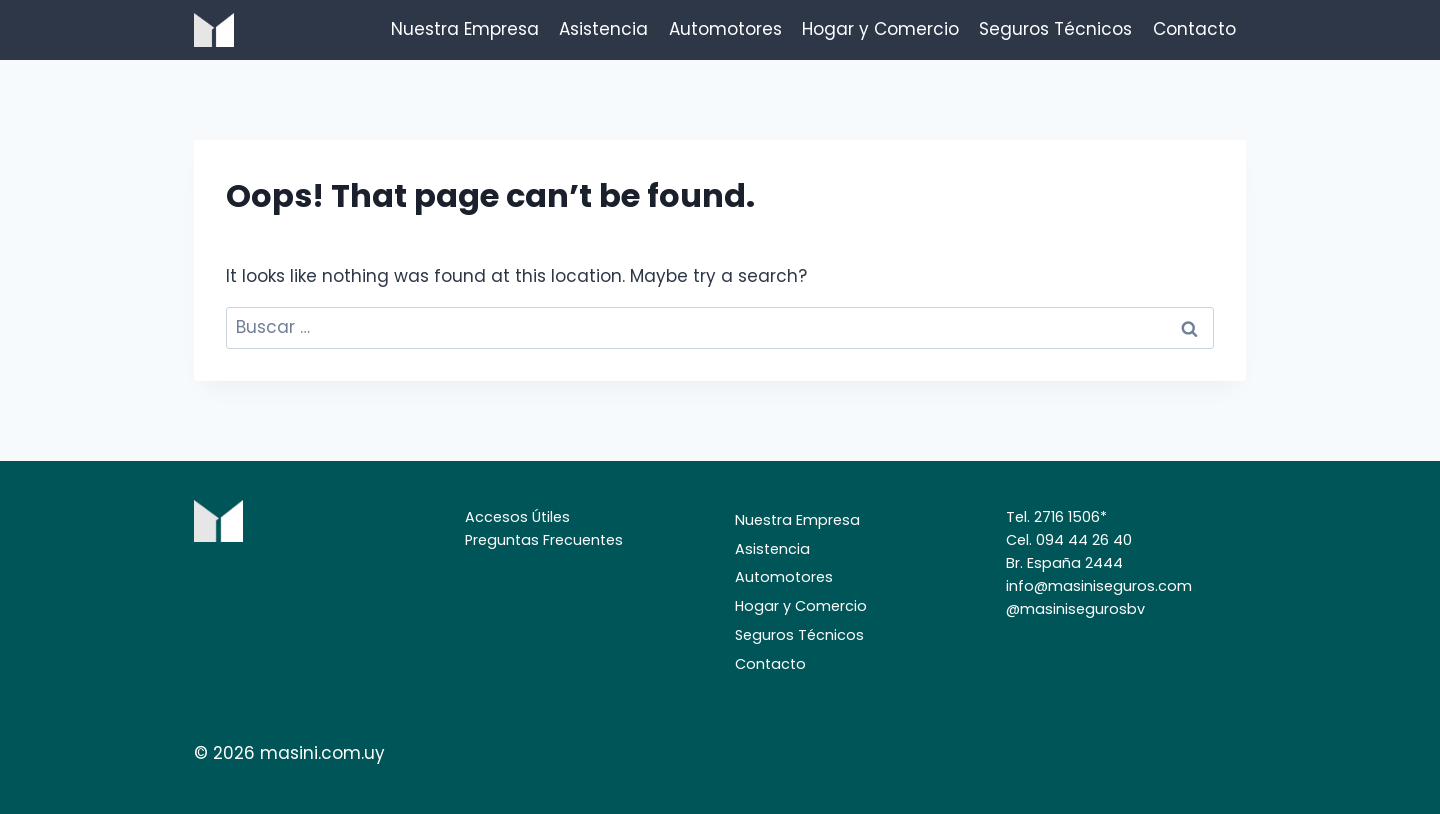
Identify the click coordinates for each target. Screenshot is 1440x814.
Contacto (1194, 29)
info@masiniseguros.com (1099, 586)
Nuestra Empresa (465, 29)
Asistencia (603, 29)
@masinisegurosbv (1075, 609)
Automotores (725, 29)
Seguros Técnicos (1055, 29)
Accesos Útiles (517, 517)
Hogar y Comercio (880, 29)
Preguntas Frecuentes (544, 540)
